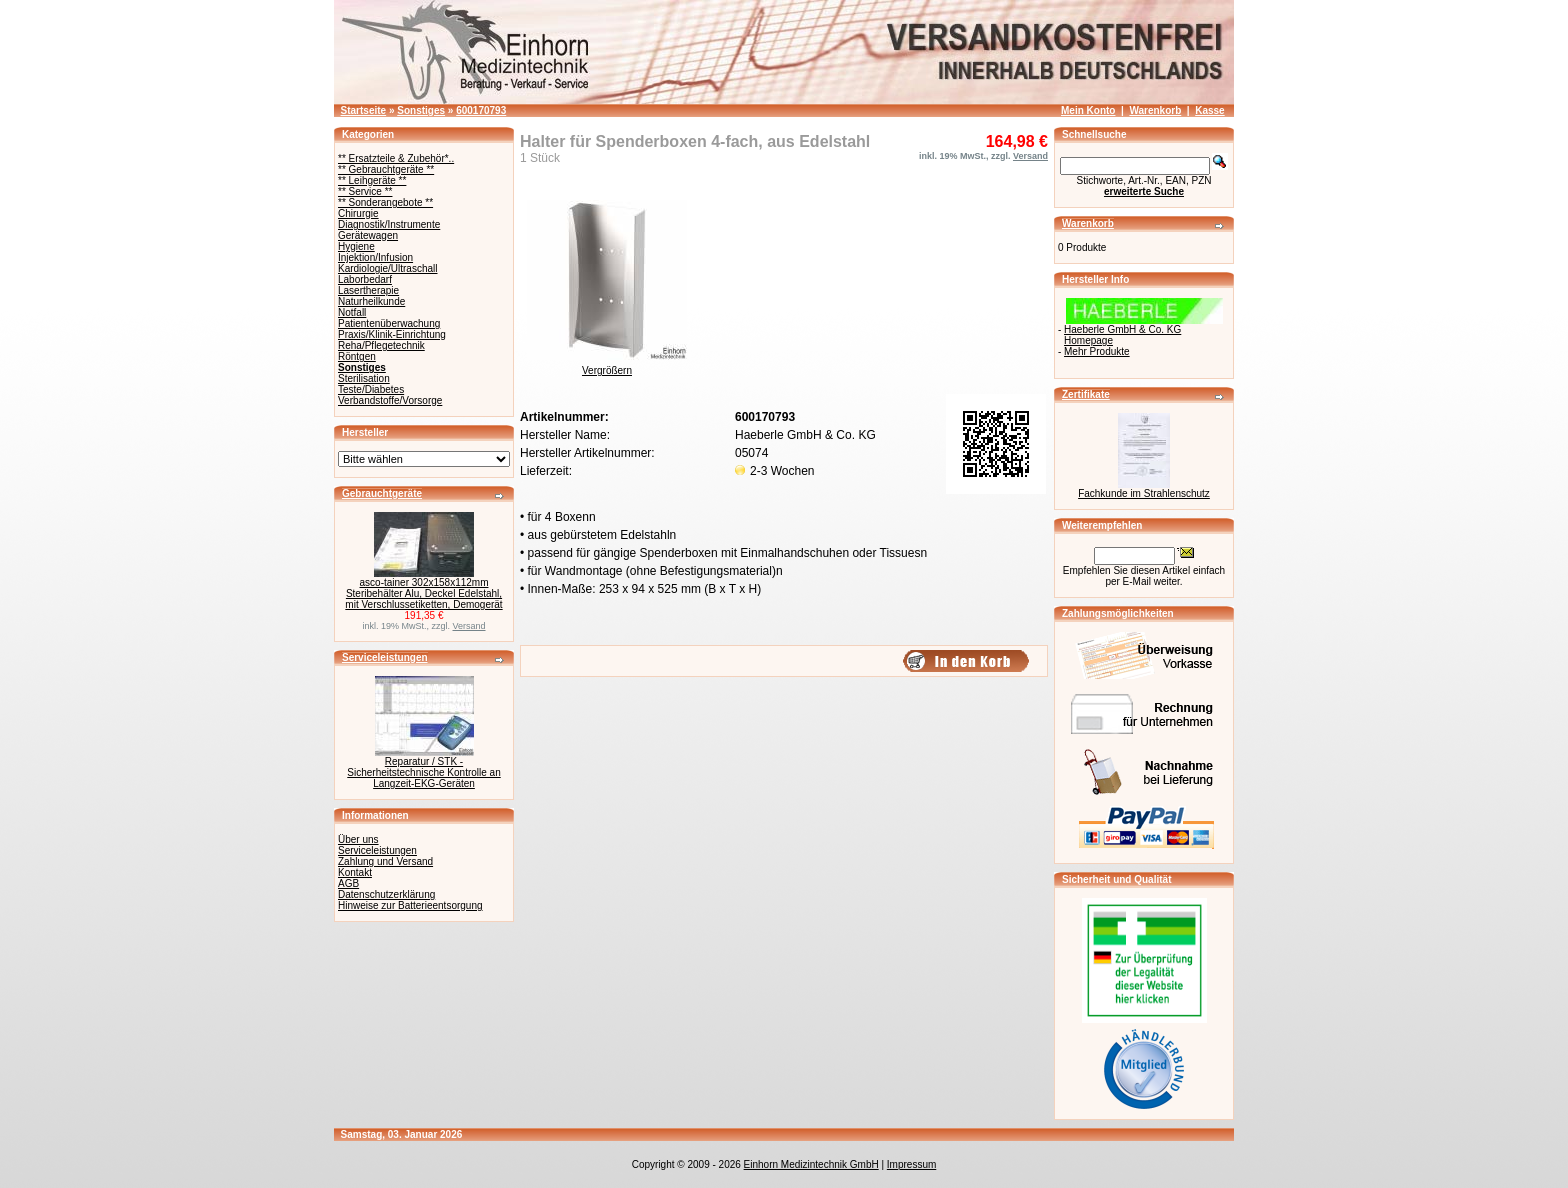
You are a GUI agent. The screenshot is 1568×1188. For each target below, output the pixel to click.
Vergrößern (607, 366)
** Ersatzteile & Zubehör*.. (396, 158)
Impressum (911, 1164)
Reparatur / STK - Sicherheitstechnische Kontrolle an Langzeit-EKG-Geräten (423, 772)
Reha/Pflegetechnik (381, 345)
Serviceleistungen (385, 657)
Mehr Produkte (1097, 351)
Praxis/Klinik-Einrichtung (392, 334)
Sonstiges (421, 110)
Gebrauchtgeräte (382, 493)
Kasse (1209, 110)
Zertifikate (1086, 394)
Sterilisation (364, 378)
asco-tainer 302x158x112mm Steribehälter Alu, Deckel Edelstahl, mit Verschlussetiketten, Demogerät (423, 593)
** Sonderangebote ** (385, 202)
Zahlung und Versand (385, 861)
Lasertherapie (368, 290)
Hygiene (356, 246)
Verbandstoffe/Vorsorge (390, 400)
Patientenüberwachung (389, 323)
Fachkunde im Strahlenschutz (1144, 493)
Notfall (352, 312)
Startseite (364, 110)
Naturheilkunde (371, 301)
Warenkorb (1155, 110)
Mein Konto (1088, 110)
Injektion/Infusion (375, 257)
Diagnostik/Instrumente (389, 224)
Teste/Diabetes (371, 389)
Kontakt (355, 872)
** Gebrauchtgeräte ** (386, 169)
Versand (469, 626)
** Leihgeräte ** (372, 180)
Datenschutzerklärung (386, 894)
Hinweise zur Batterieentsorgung (410, 905)
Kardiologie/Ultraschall (388, 268)
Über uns (358, 839)
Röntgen (357, 356)
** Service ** (365, 191)
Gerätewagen (368, 235)
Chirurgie (358, 213)
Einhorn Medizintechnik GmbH (811, 1164)
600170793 (481, 110)
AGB (348, 883)
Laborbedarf (365, 279)
